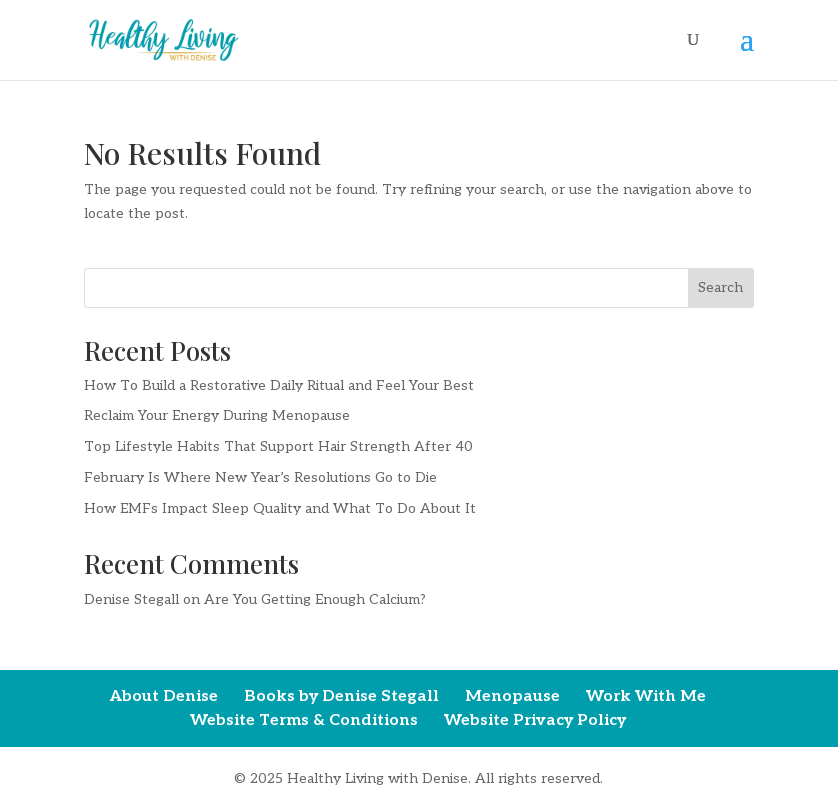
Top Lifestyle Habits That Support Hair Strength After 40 (278, 446)
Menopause (512, 696)
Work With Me (646, 696)
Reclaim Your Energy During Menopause (217, 415)
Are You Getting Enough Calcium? (315, 599)
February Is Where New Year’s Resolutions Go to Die (260, 477)
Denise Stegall (131, 599)
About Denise (164, 696)
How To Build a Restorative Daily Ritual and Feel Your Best (279, 385)
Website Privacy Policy (535, 720)
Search (720, 287)
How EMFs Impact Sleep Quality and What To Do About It (280, 508)
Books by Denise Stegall (341, 696)
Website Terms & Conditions (304, 720)
